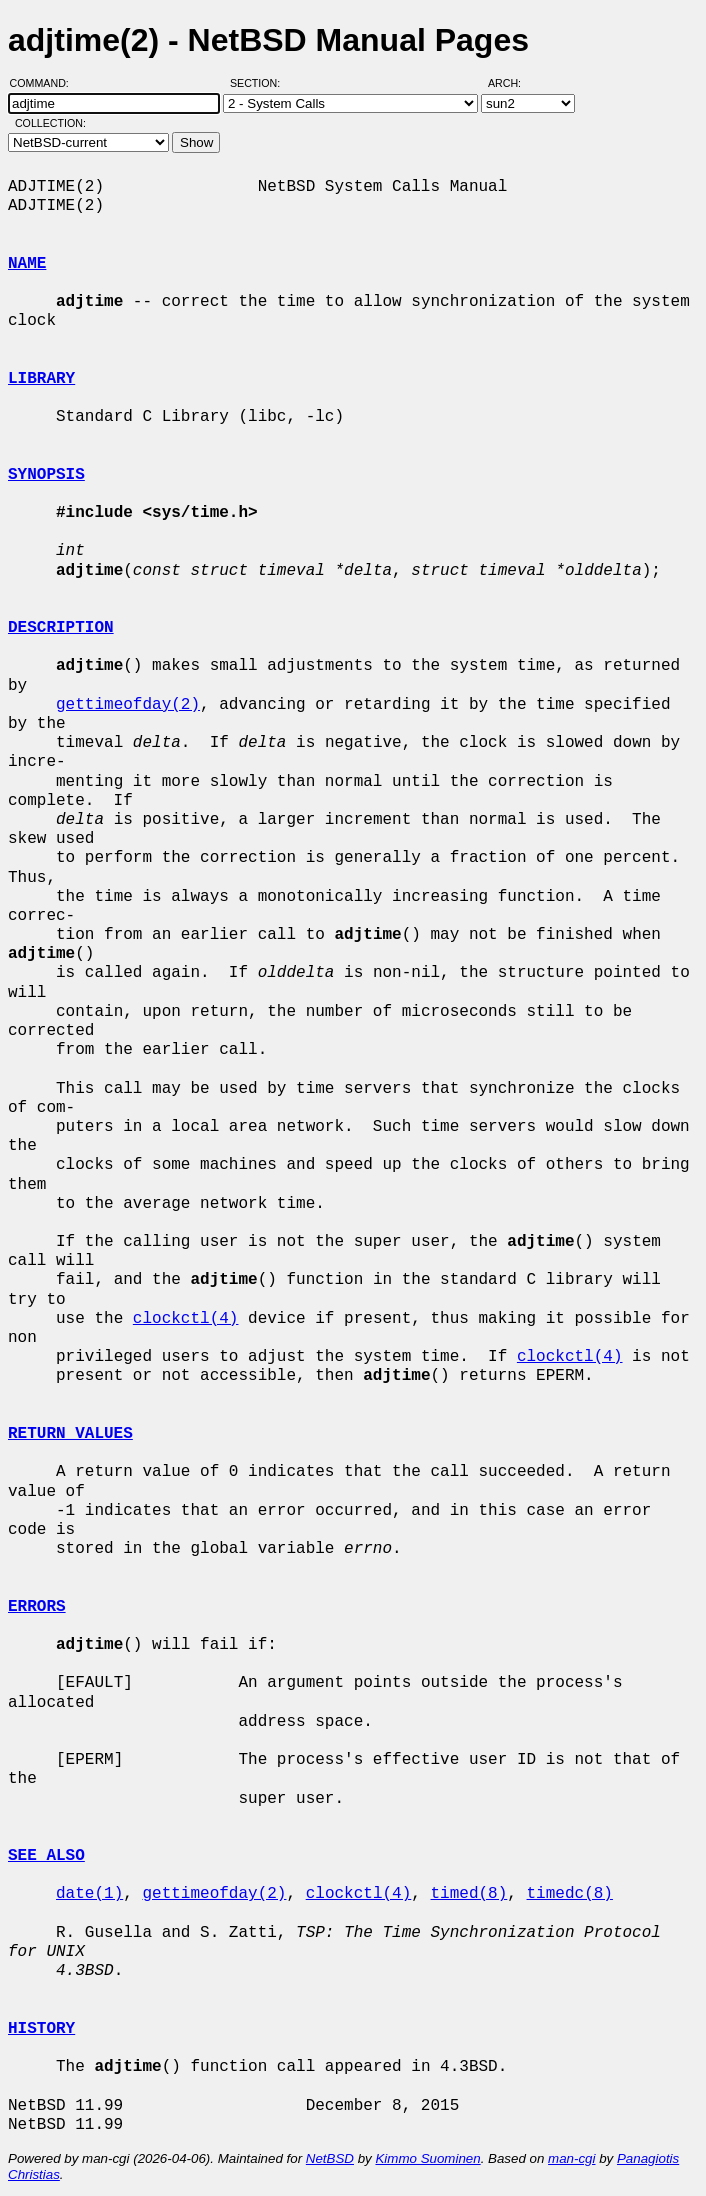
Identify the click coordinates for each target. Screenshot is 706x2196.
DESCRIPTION (61, 628)
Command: (45, 83)
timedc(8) (569, 1894)
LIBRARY (41, 379)
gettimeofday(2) (128, 705)
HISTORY (41, 2029)
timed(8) (468, 1894)
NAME (27, 264)
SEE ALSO (46, 1856)
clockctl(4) (186, 1319)
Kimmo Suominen (427, 2158)
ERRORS (37, 1607)
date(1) (89, 1894)
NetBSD (330, 2158)
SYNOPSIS (46, 475)
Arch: (513, 83)
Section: (259, 83)
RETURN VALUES (70, 1434)
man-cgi (571, 2158)
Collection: (50, 123)
